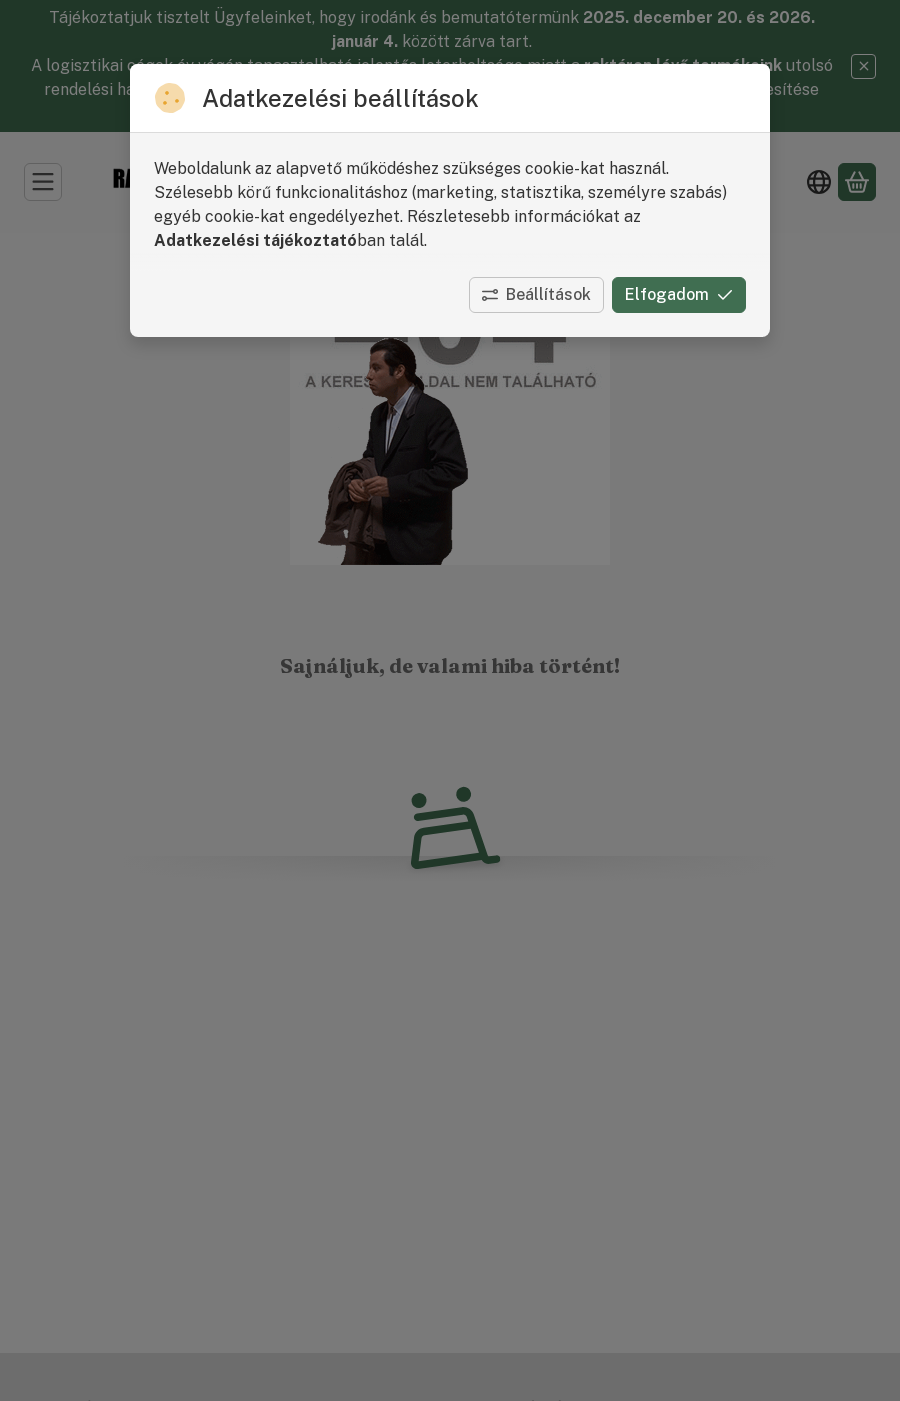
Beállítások (536, 294)
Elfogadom (679, 294)
